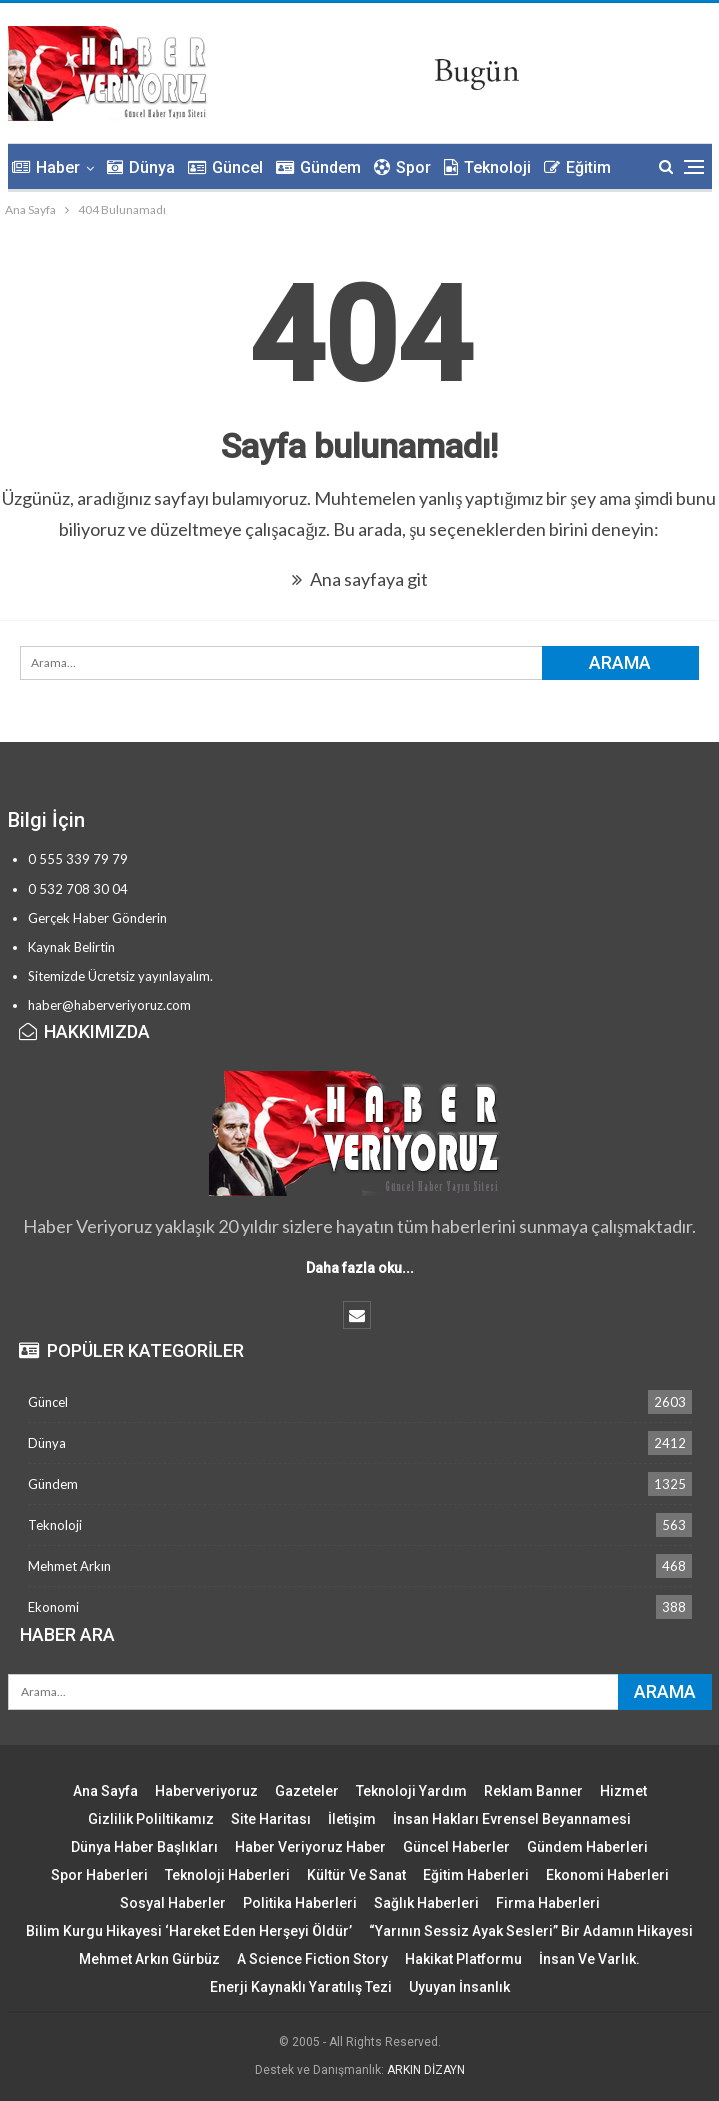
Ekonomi (53, 1607)
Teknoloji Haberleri (227, 1875)
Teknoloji (487, 167)
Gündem (318, 167)
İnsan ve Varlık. (589, 1959)
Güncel (225, 167)
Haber (46, 167)
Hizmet (623, 1791)
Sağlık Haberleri (426, 1903)
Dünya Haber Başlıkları (144, 1847)
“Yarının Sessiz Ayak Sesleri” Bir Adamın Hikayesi (531, 1931)
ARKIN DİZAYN (426, 2070)
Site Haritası (271, 1819)
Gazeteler (307, 1791)
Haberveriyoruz (206, 1791)
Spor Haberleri (99, 1875)
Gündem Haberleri (587, 1847)
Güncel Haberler (456, 1847)
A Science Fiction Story (312, 1959)
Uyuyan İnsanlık (459, 1987)
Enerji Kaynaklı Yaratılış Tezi (301, 1987)
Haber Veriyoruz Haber (310, 1847)
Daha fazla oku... (360, 1268)
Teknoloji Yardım (411, 1791)
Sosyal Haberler (173, 1903)
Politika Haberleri (300, 1903)
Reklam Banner (533, 1791)
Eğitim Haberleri (476, 1875)
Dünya (141, 167)
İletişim (352, 1819)
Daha (563, 167)
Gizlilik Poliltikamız (151, 1819)
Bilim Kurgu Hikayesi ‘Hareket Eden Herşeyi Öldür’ (189, 1931)
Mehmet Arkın (69, 1566)
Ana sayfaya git (360, 579)
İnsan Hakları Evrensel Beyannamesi (512, 1819)
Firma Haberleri (548, 1903)
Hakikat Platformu (463, 1959)
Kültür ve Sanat (356, 1875)
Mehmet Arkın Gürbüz (149, 1959)
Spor (402, 167)
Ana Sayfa (105, 1791)
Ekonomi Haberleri (607, 1875)
